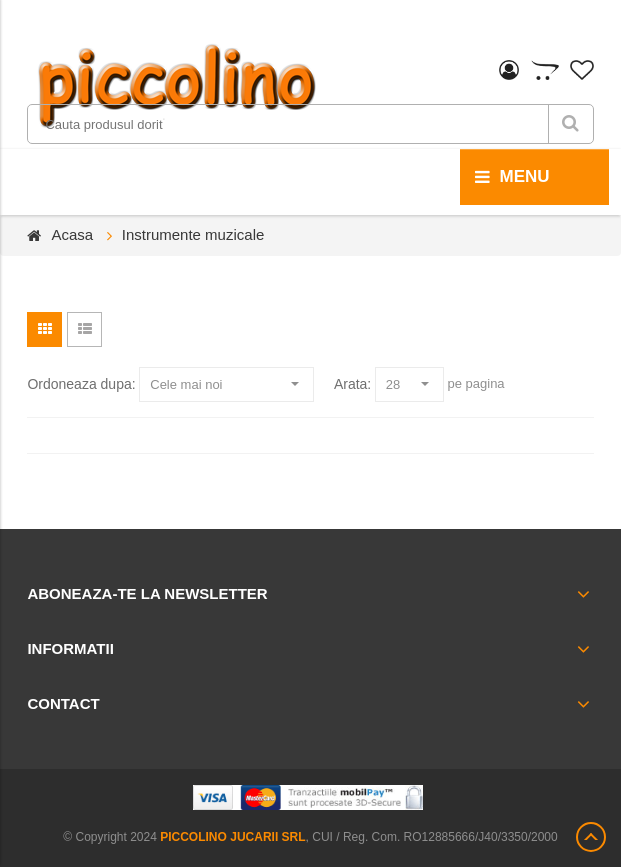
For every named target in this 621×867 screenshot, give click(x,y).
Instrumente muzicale (193, 234)
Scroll (591, 837)
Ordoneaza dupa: (81, 384)
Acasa (72, 234)
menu (512, 177)
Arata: (352, 384)
